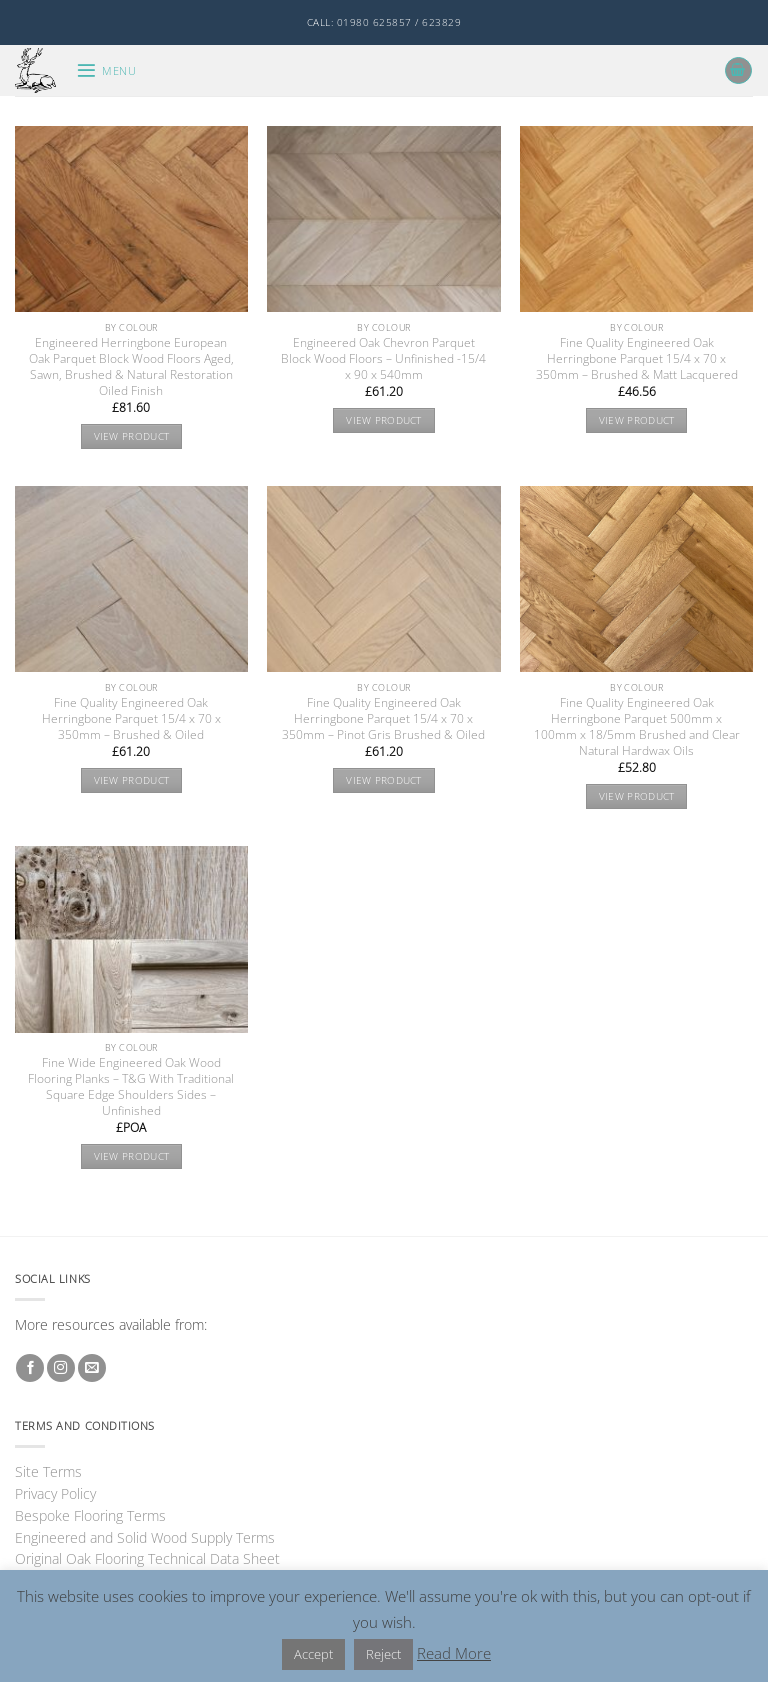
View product (132, 436)
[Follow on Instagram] (61, 1368)
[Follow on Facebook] (30, 1368)
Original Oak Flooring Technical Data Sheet (147, 1558)
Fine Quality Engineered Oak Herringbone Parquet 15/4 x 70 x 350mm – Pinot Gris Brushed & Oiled (383, 719)
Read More (454, 1653)
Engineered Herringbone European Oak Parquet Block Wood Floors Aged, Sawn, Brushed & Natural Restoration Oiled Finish (131, 367)
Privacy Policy (55, 1493)
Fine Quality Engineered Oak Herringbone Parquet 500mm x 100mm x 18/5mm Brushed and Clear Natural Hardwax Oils (637, 727)
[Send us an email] (92, 1368)
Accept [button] (313, 1654)
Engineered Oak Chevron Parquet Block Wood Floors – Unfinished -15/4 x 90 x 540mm (383, 359)
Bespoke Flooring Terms (90, 1515)
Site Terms (48, 1471)
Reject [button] (383, 1654)
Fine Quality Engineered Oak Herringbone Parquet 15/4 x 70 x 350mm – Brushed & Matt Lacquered (637, 359)
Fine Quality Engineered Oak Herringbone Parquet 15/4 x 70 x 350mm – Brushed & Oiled (131, 719)
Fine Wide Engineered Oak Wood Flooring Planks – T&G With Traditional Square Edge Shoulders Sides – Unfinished (131, 1087)
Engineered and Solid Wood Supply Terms (145, 1537)
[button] (106, 70)
